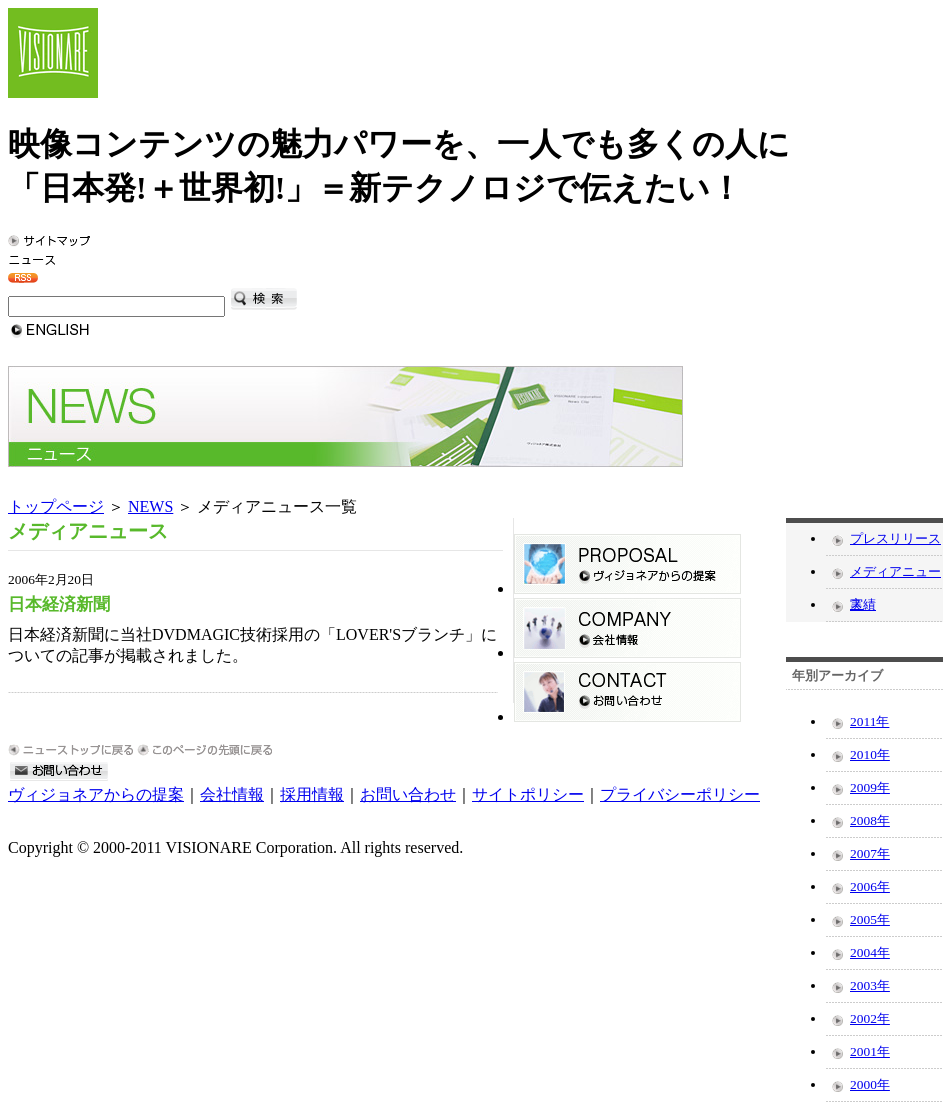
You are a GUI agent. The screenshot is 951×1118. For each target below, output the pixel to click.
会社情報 (232, 794)
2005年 (870, 919)
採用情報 (312, 794)
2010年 (870, 754)
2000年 (870, 1084)
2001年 (870, 1051)
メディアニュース (895, 576)
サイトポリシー (528, 794)
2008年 (870, 820)
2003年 (870, 985)
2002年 (870, 1018)
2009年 (870, 787)
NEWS (150, 506)
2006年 (870, 886)
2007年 (870, 853)
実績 (863, 604)
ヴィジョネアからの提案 (96, 794)
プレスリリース (895, 538)
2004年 (870, 952)
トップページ (56, 506)
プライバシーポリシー (680, 794)
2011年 (869, 721)
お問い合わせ (408, 794)
